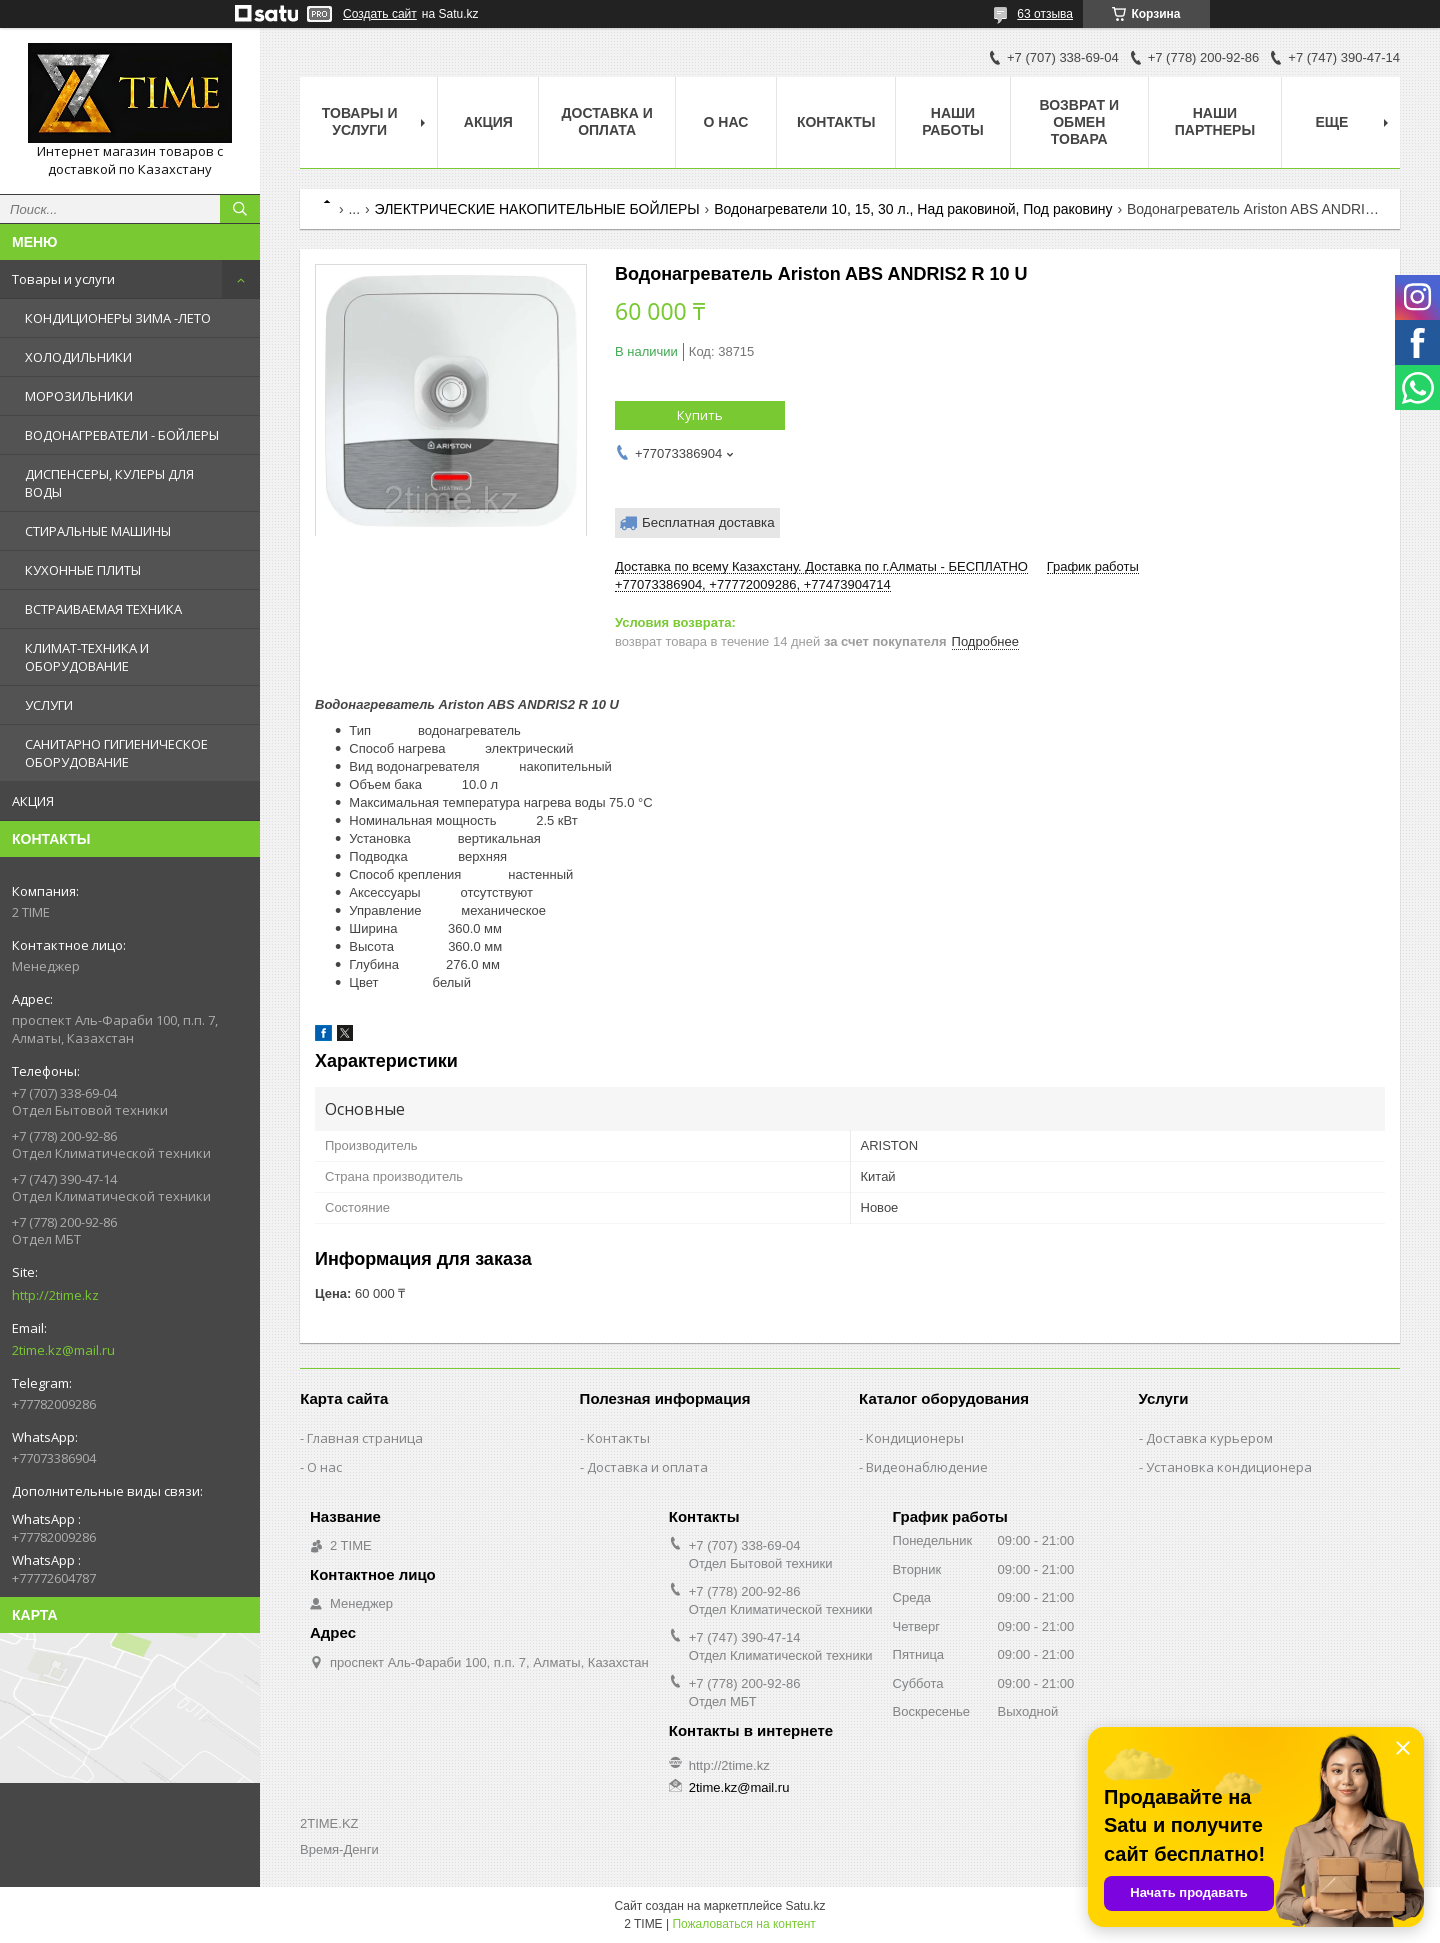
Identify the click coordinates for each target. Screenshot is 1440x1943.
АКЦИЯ (33, 801)
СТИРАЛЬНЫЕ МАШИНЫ (98, 531)
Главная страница (365, 1438)
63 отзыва (1045, 14)
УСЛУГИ (49, 705)
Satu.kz (805, 1906)
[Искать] (240, 209)
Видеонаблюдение (927, 1467)
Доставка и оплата (607, 121)
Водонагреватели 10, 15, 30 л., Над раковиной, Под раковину (913, 209)
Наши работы (952, 121)
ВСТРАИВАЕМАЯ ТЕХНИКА (103, 609)
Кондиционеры (915, 1438)
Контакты (836, 122)
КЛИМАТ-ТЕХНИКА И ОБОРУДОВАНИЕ (87, 657)
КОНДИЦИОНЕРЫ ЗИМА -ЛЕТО (118, 318)
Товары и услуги (63, 279)
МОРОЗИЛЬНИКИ (79, 396)
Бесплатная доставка (708, 522)
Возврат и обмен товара (1079, 122)
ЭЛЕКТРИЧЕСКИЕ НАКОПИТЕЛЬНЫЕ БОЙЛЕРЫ (537, 209)
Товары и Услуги (360, 121)
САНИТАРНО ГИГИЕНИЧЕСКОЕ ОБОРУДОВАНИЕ (116, 753)
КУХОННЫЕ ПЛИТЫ (83, 570)
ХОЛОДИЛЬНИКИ (78, 357)
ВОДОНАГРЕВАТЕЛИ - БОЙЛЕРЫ (122, 435)
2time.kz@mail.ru (63, 1350)
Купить (700, 415)
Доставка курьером (1209, 1438)
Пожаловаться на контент (743, 1924)
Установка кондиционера (1229, 1467)
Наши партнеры (1215, 121)
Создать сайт (380, 14)
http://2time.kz (55, 1295)
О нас (726, 122)
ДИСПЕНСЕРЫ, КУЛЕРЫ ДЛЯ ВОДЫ (109, 483)
